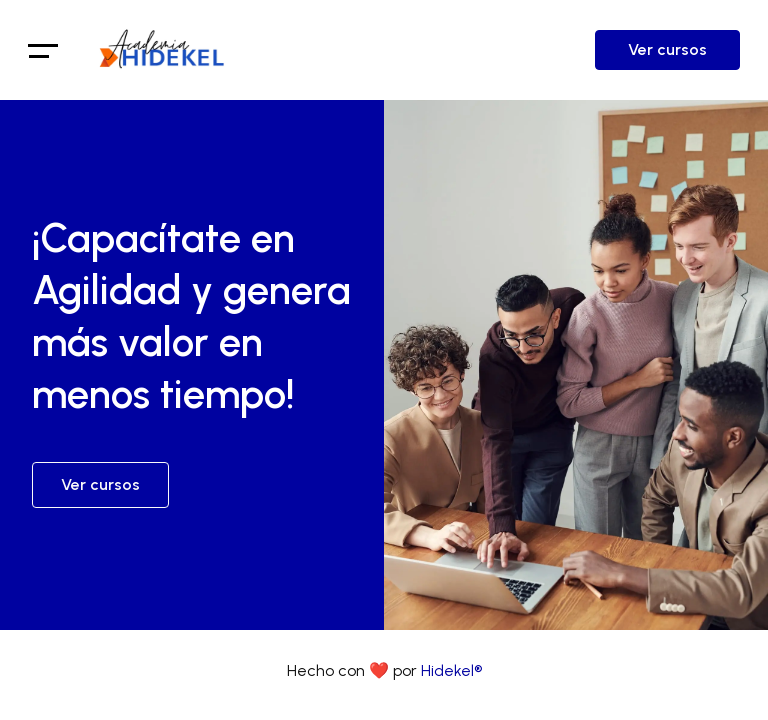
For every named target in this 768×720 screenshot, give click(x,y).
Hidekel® (451, 670)
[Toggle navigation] (43, 50)
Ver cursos (667, 49)
